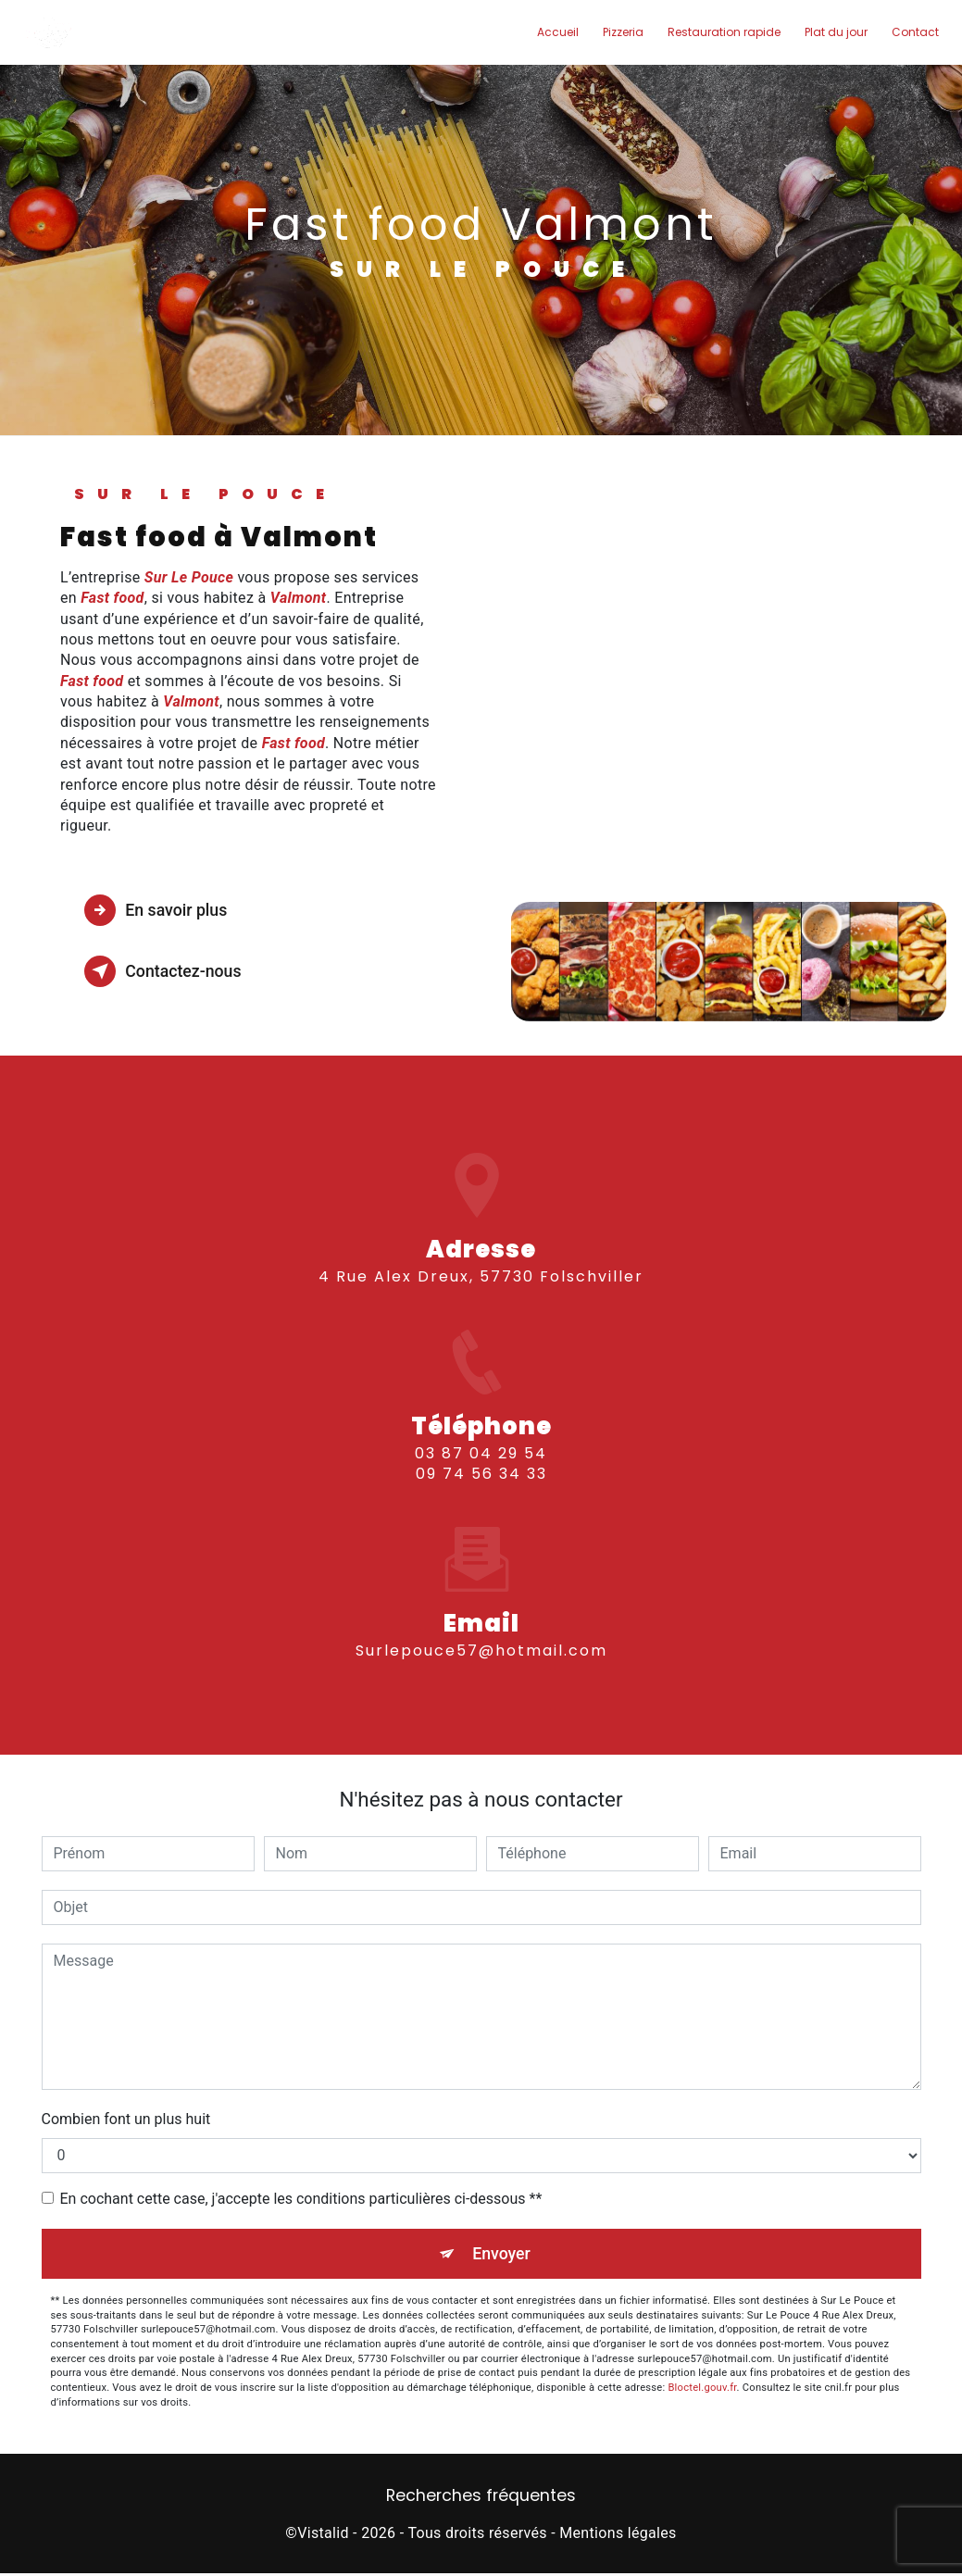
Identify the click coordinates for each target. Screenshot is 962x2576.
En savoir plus (164, 910)
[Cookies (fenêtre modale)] (5, 2565)
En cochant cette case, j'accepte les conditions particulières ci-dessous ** (301, 2198)
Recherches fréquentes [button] (481, 2498)
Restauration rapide (720, 32)
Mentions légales (617, 2535)
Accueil (554, 32)
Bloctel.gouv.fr (702, 2389)
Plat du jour (832, 32)
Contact (911, 32)
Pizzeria (619, 32)
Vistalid (323, 2535)
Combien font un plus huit (126, 2119)
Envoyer (501, 2254)
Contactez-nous (172, 971)
